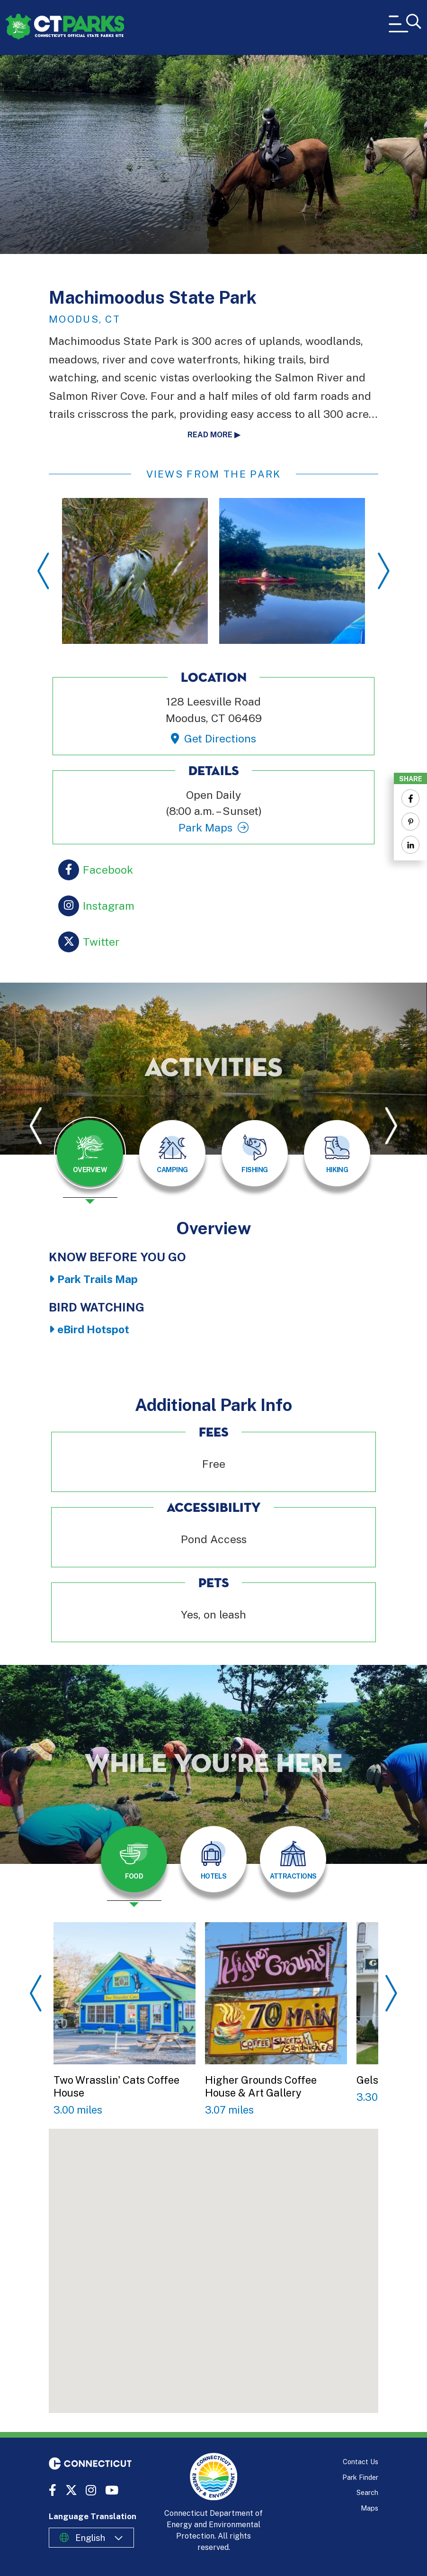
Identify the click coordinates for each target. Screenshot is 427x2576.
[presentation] (90, 1160)
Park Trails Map (97, 1279)
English (90, 2537)
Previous (43, 570)
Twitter (101, 941)
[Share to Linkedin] (410, 845)
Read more (209, 434)
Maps (369, 2508)
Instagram (108, 905)
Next (384, 570)
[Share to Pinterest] (410, 822)
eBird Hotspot (93, 1329)
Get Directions (220, 738)
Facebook (108, 869)
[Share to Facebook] (410, 798)
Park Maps (205, 827)
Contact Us (360, 2462)
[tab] (90, 1153)
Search (367, 2492)
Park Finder (360, 2477)
